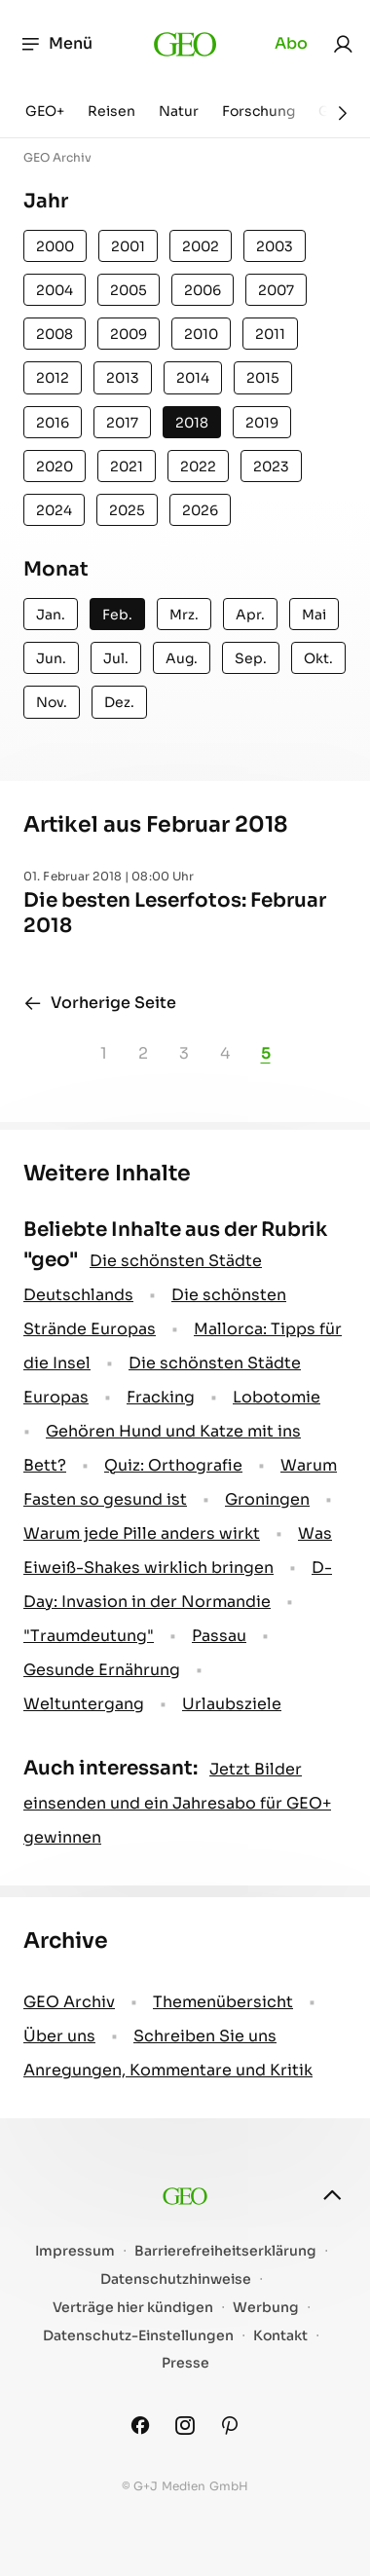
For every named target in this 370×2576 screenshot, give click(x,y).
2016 (52, 422)
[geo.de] (185, 43)
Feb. (117, 614)
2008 (54, 334)
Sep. (251, 658)
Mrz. (184, 614)
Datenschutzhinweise (175, 2279)
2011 (270, 334)
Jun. (51, 658)
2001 (128, 246)
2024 (54, 510)
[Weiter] (342, 113)
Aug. (182, 658)
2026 (200, 510)
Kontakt (280, 2336)
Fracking (161, 1397)
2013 (122, 378)
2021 (126, 466)
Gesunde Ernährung (101, 1670)
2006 (202, 290)
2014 (192, 378)
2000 (55, 246)
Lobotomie (276, 1397)
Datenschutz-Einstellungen (138, 2336)
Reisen (111, 111)
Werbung (266, 2307)
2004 (54, 290)
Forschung (258, 111)
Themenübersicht (223, 2002)
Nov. (51, 702)
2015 (262, 378)
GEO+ (44, 111)
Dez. (119, 702)
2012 (52, 378)
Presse (185, 2363)
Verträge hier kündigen (133, 2307)
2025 (127, 510)
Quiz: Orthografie (173, 1465)
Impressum (75, 2251)
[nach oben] (332, 2195)
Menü (55, 44)
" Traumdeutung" (88, 1635)
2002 (200, 246)
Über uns (59, 2036)
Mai (314, 614)
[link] (342, 43)
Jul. (116, 658)
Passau (219, 1635)
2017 (122, 422)
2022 (198, 466)
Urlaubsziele (231, 1704)
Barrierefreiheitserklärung (225, 2251)
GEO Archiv (69, 2002)
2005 (128, 290)
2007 (276, 290)
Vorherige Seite (99, 1003)
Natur (179, 111)
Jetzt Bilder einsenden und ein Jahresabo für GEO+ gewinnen (177, 1803)
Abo (291, 43)
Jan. (50, 614)
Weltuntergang (83, 1704)
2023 (271, 466)
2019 (261, 422)
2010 (201, 334)
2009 (128, 334)
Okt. (318, 658)
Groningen (267, 1499)
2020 (54, 466)
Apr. (250, 614)
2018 (191, 422)
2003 (274, 246)
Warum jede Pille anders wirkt (141, 1533)
